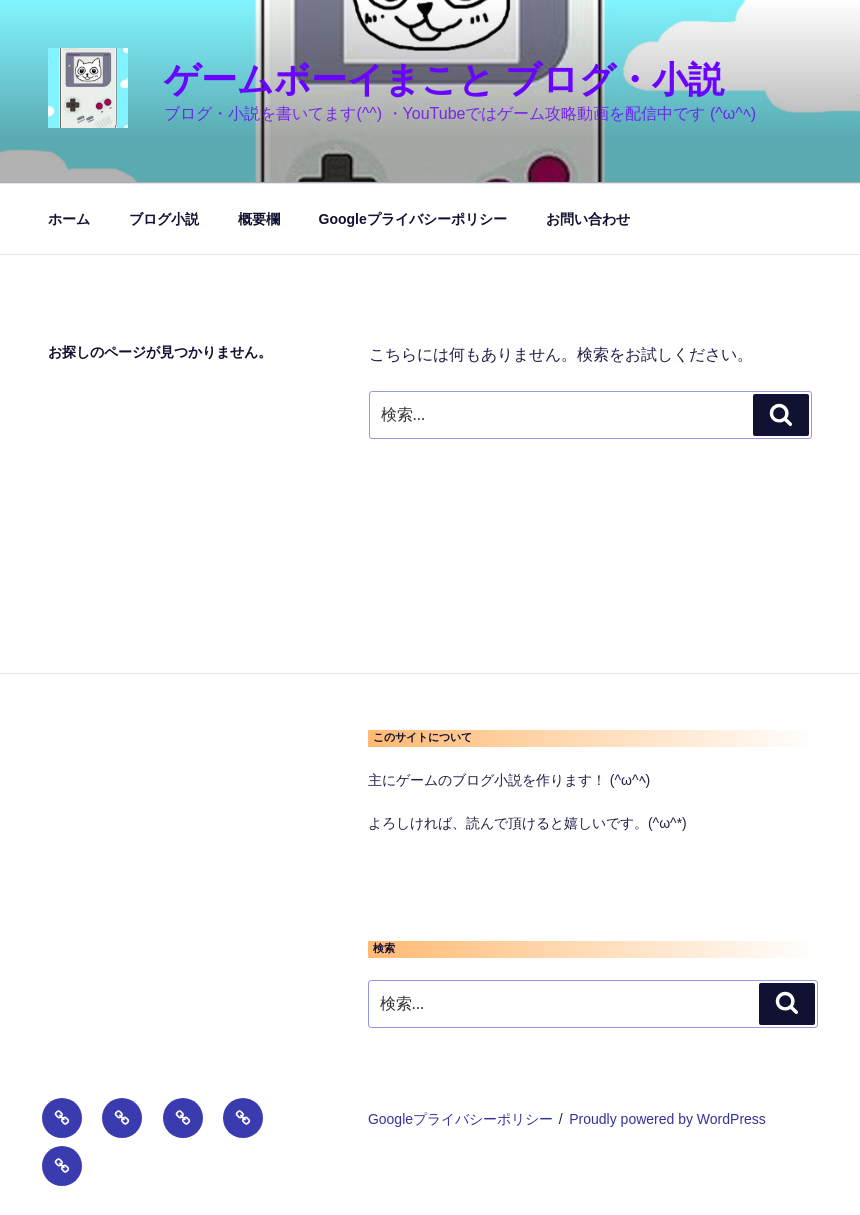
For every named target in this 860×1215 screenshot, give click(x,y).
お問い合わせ (588, 219)
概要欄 (259, 219)
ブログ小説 (164, 219)
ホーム (69, 219)
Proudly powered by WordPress (667, 1119)
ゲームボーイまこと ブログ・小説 (444, 79)
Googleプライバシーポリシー (413, 219)
